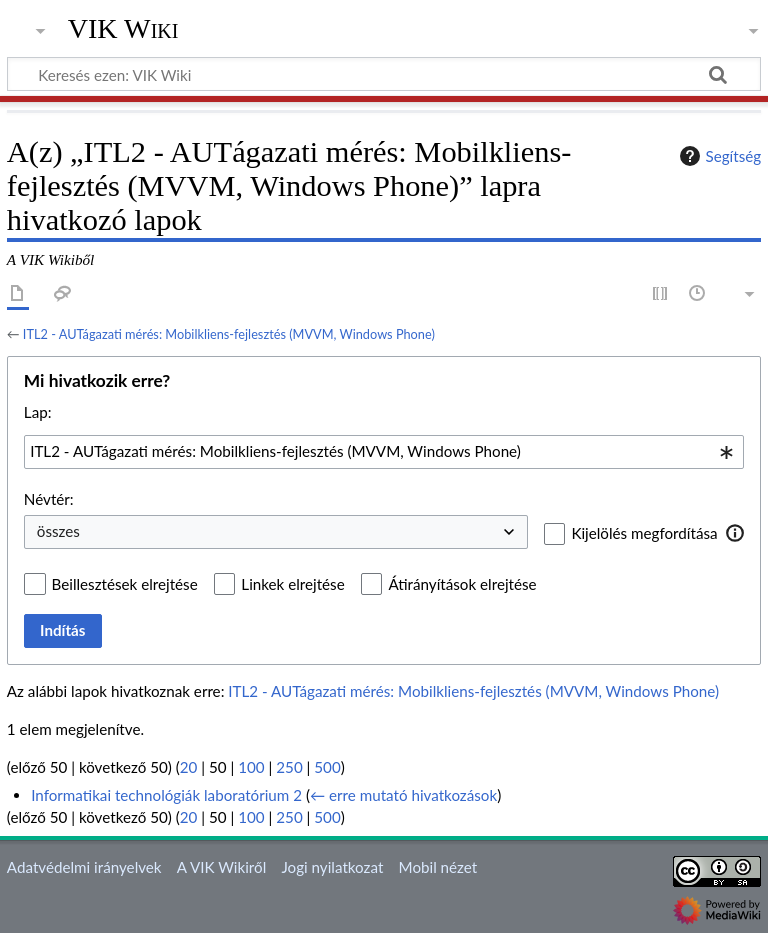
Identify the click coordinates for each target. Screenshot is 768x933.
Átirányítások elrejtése (462, 584)
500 (327, 767)
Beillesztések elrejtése (125, 584)
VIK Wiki (123, 29)
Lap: (38, 412)
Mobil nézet (438, 867)
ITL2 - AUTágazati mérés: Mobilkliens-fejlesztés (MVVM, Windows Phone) (229, 334)
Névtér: (49, 499)
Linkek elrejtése (292, 584)
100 (251, 767)
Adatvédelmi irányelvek (84, 867)
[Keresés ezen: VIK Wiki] (384, 74)
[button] (735, 533)
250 (289, 767)
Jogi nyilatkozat (332, 867)
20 (189, 767)
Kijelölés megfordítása (644, 533)
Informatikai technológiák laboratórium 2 (166, 795)
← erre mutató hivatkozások (403, 795)
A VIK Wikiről (221, 867)
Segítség (718, 156)
